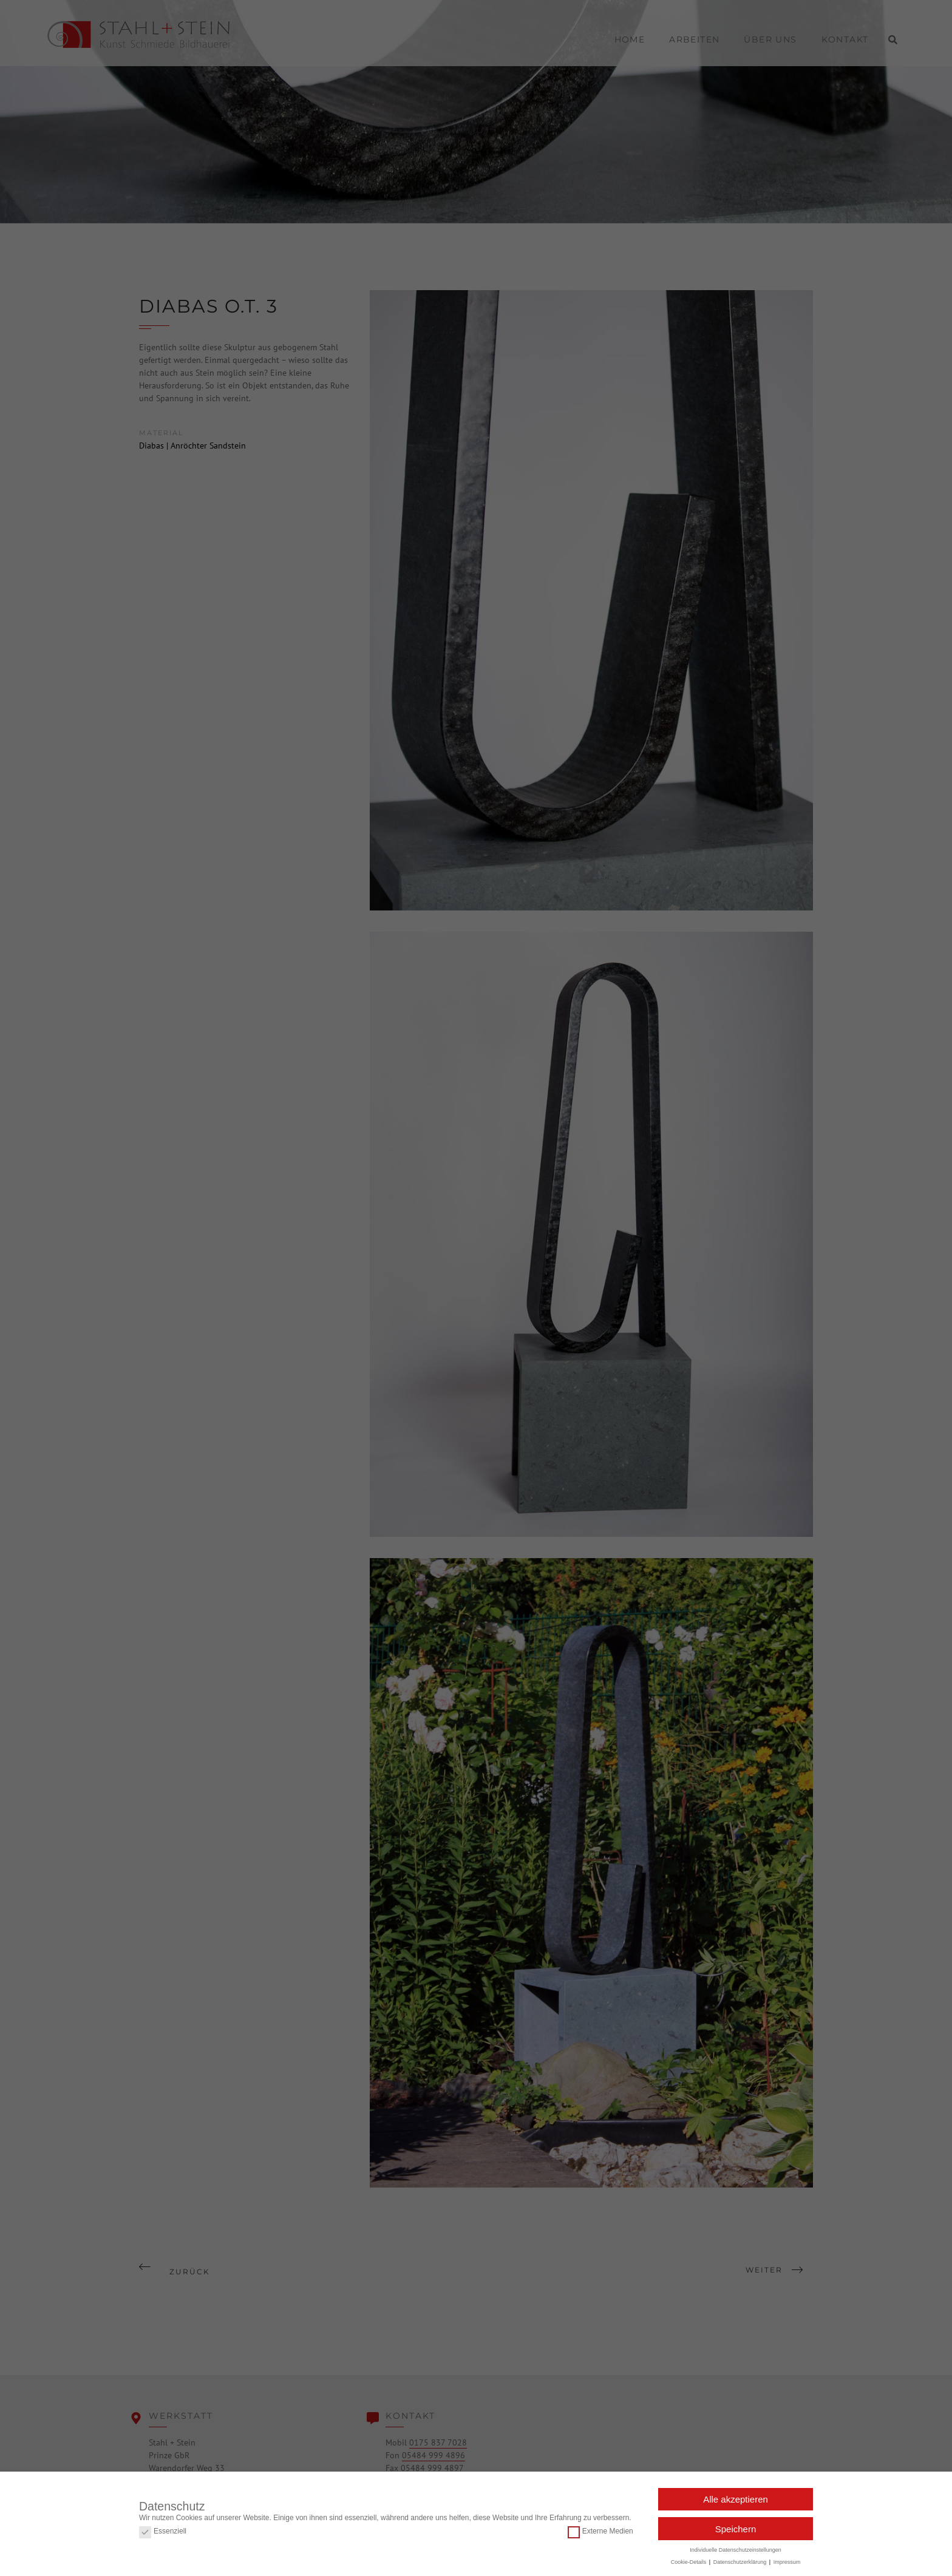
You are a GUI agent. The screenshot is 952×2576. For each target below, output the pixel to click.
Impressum (787, 2559)
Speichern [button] (735, 2526)
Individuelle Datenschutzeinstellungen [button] (735, 2547)
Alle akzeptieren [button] (735, 2496)
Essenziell (162, 2528)
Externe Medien (600, 2528)
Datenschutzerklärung (740, 2559)
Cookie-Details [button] (689, 2559)
